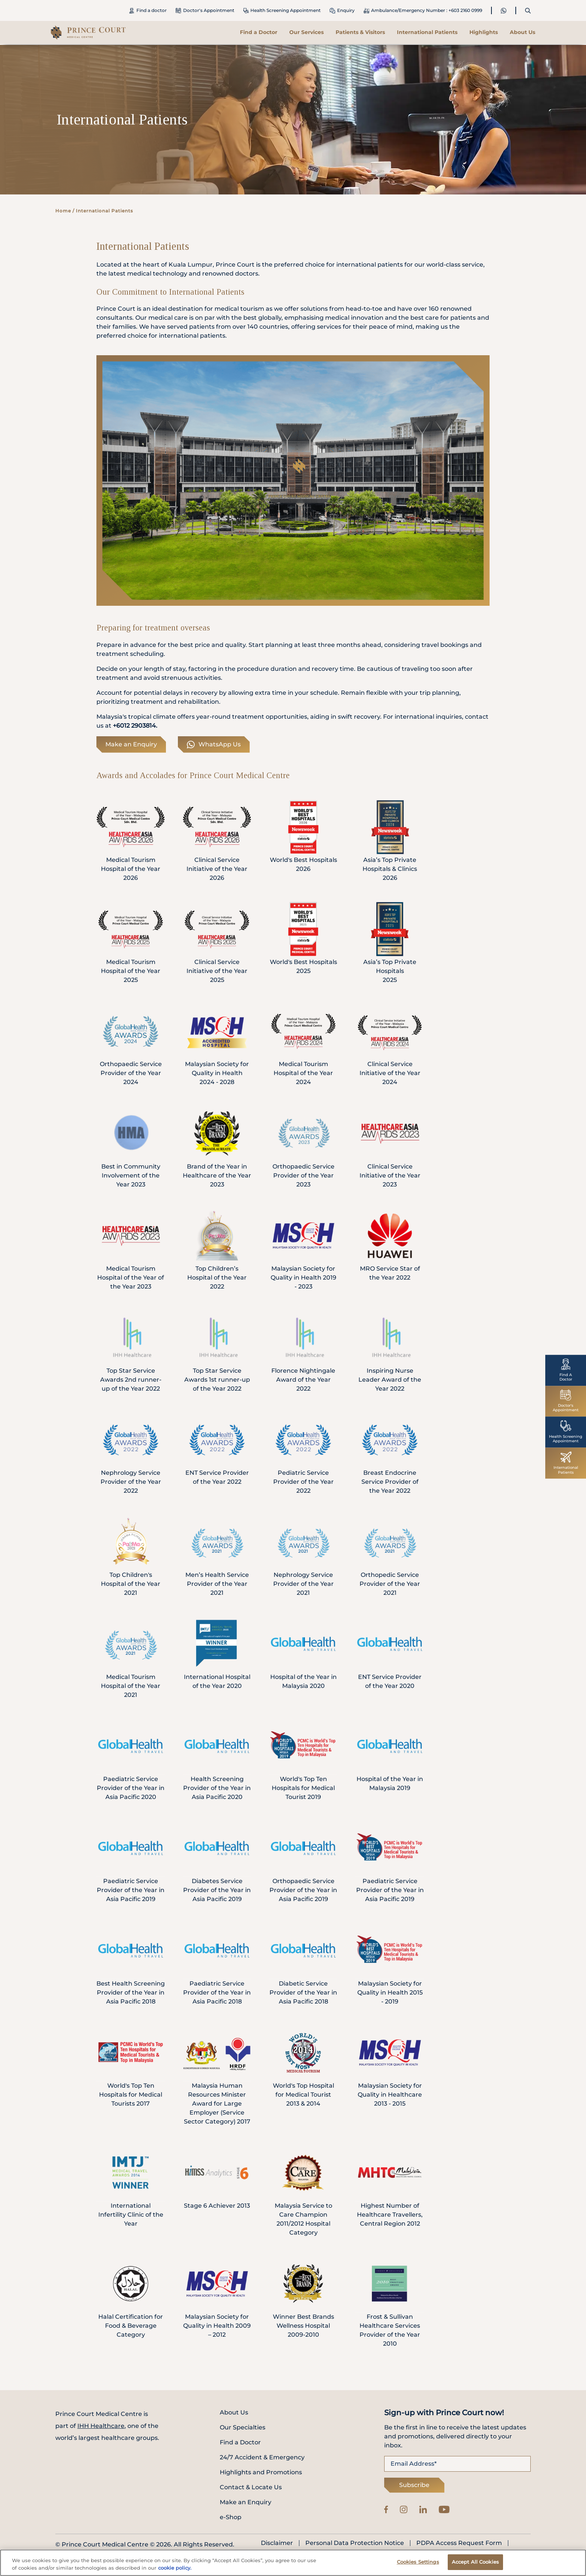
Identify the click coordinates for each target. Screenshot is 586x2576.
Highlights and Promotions (261, 2472)
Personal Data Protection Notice (354, 2543)
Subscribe (414, 2485)
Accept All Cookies (475, 2562)
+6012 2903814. (135, 725)
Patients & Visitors (360, 32)
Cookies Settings (418, 2562)
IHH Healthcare (100, 2425)
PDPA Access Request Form (459, 2543)
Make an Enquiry (131, 744)
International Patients (427, 32)
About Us (522, 32)
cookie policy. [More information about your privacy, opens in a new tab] (174, 2568)
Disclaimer (277, 2543)
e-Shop (230, 2517)
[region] (293, 2562)
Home (63, 211)
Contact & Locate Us (251, 2487)
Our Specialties (242, 2427)
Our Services (306, 32)
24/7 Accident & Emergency (262, 2457)
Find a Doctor (258, 32)
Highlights (483, 32)
